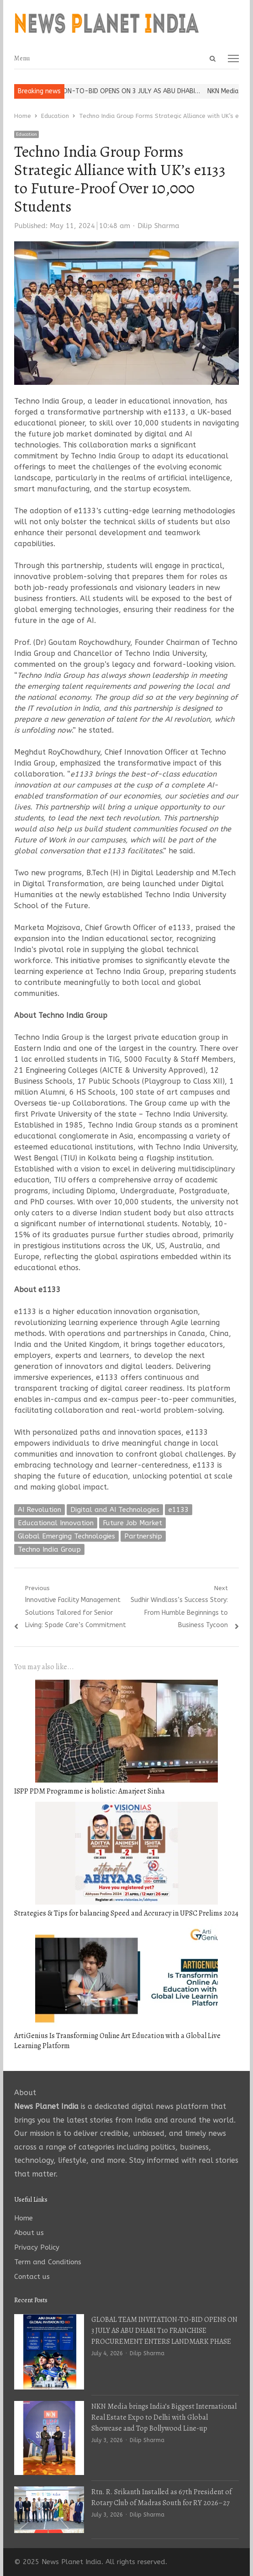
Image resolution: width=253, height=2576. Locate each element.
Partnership (143, 1536)
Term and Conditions (47, 2262)
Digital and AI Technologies (114, 1510)
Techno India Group (49, 1549)
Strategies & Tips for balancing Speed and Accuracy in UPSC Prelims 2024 (126, 1913)
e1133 (179, 1510)
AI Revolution (39, 1510)
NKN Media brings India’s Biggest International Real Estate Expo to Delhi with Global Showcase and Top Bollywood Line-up (164, 2417)
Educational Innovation (56, 1523)
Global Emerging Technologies (66, 1536)
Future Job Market (132, 1523)
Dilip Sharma (158, 226)
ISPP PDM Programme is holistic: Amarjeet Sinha (89, 1791)
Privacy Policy (36, 2247)
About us (29, 2233)
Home (23, 2218)
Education (26, 134)
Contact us (32, 2277)
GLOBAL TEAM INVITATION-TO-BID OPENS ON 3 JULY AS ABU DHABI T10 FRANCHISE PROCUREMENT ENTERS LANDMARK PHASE (164, 2331)
